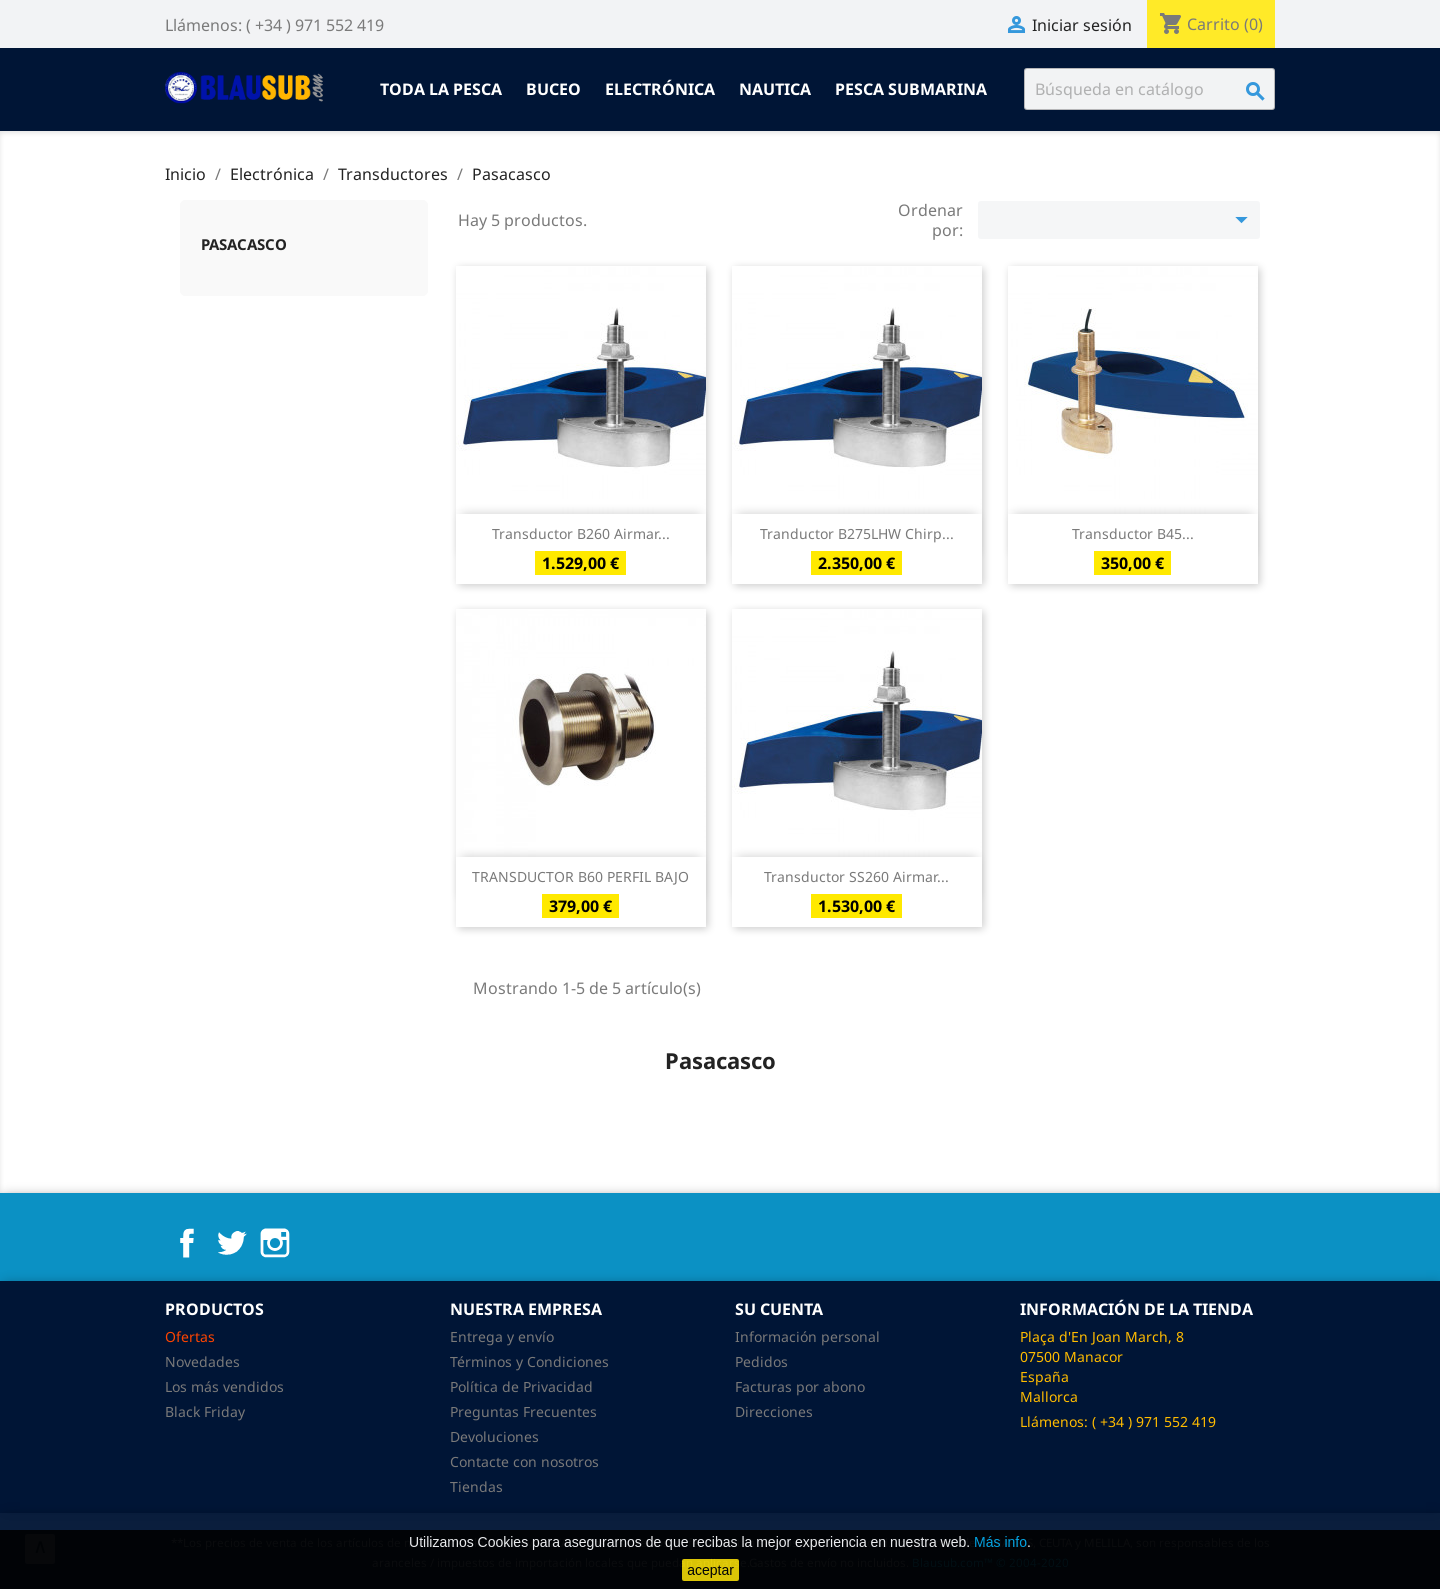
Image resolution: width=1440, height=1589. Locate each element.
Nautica (775, 89)
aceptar (710, 1570)
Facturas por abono (800, 1386)
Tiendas (476, 1486)
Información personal (807, 1336)
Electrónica (660, 89)
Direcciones (774, 1411)
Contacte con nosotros (524, 1461)
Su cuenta (779, 1309)
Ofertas (190, 1336)
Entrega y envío (502, 1336)
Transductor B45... (1133, 533)
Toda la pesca (441, 89)
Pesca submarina (911, 89)
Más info (1000, 1542)
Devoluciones (494, 1436)
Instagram (275, 1243)
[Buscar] (1149, 89)
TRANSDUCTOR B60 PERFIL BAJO (580, 876)
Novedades (202, 1361)
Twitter (231, 1243)
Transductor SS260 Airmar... (856, 876)
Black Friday (205, 1411)
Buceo (553, 89)
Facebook (187, 1243)
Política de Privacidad (521, 1386)
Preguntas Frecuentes (523, 1411)
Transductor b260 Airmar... (581, 533)
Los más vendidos (224, 1386)
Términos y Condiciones (529, 1361)
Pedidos (761, 1361)
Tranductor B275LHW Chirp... (857, 533)
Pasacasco (244, 244)
